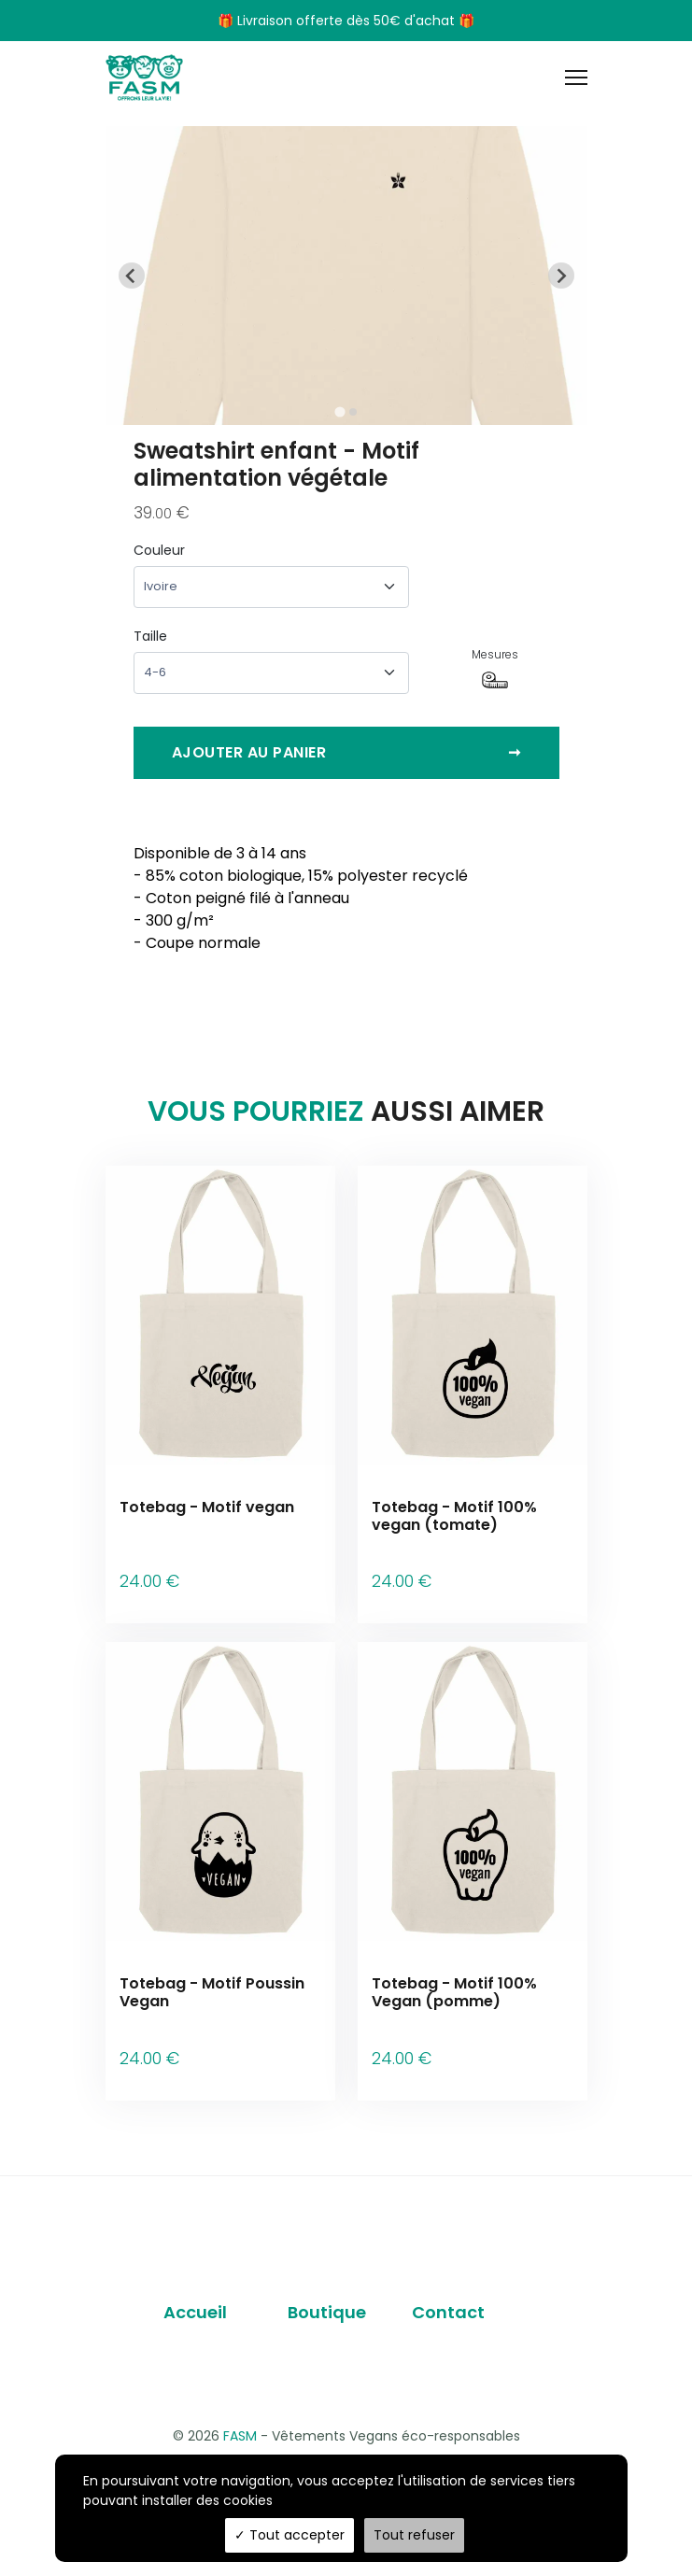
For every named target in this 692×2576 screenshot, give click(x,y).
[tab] (339, 411)
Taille (150, 636)
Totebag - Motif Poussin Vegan (212, 1972)
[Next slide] (561, 275)
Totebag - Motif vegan (207, 1507)
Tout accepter (289, 2535)
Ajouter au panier (346, 753)
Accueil (195, 2272)
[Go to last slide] (132, 275)
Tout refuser (414, 2535)
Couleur (159, 550)
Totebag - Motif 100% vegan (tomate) (454, 1516)
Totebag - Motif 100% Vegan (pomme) (454, 1972)
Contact (448, 2272)
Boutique (327, 2272)
